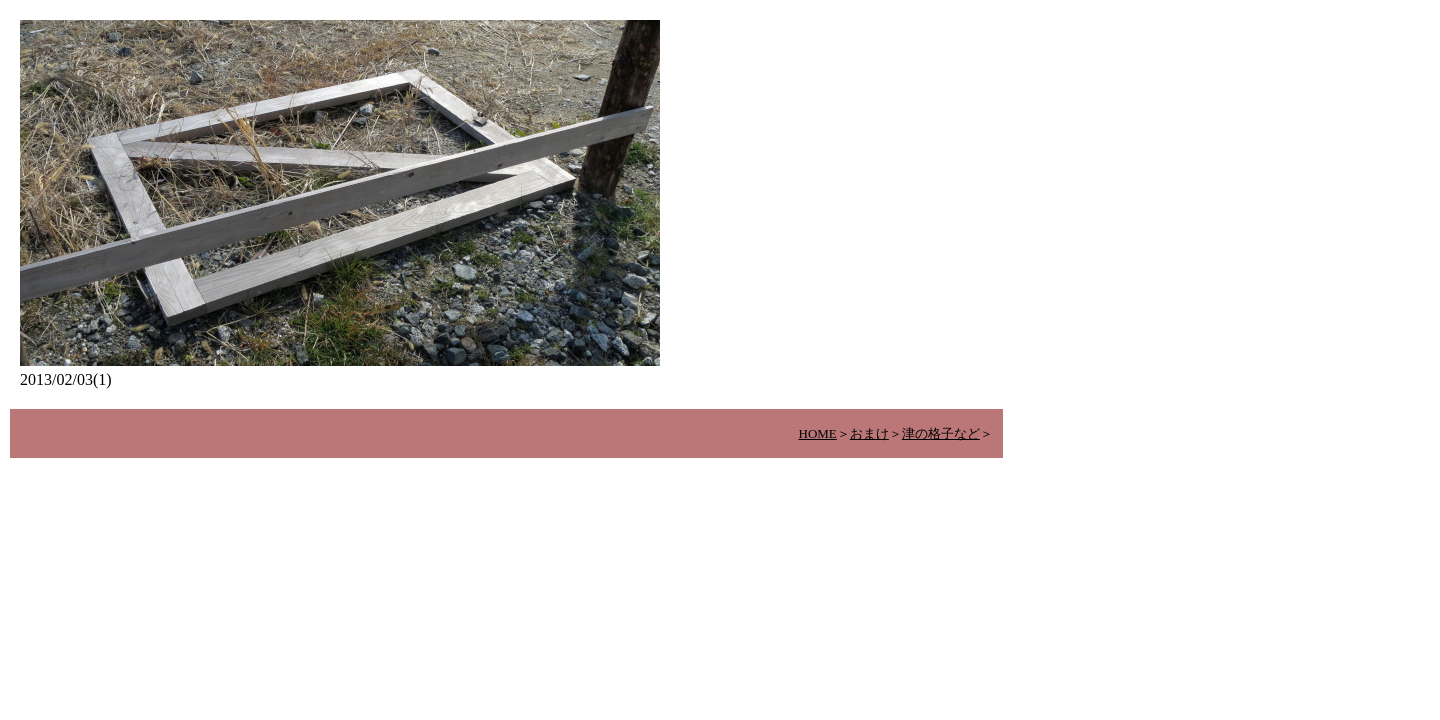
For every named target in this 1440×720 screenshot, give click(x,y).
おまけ (869, 433)
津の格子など (941, 433)
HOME (818, 433)
